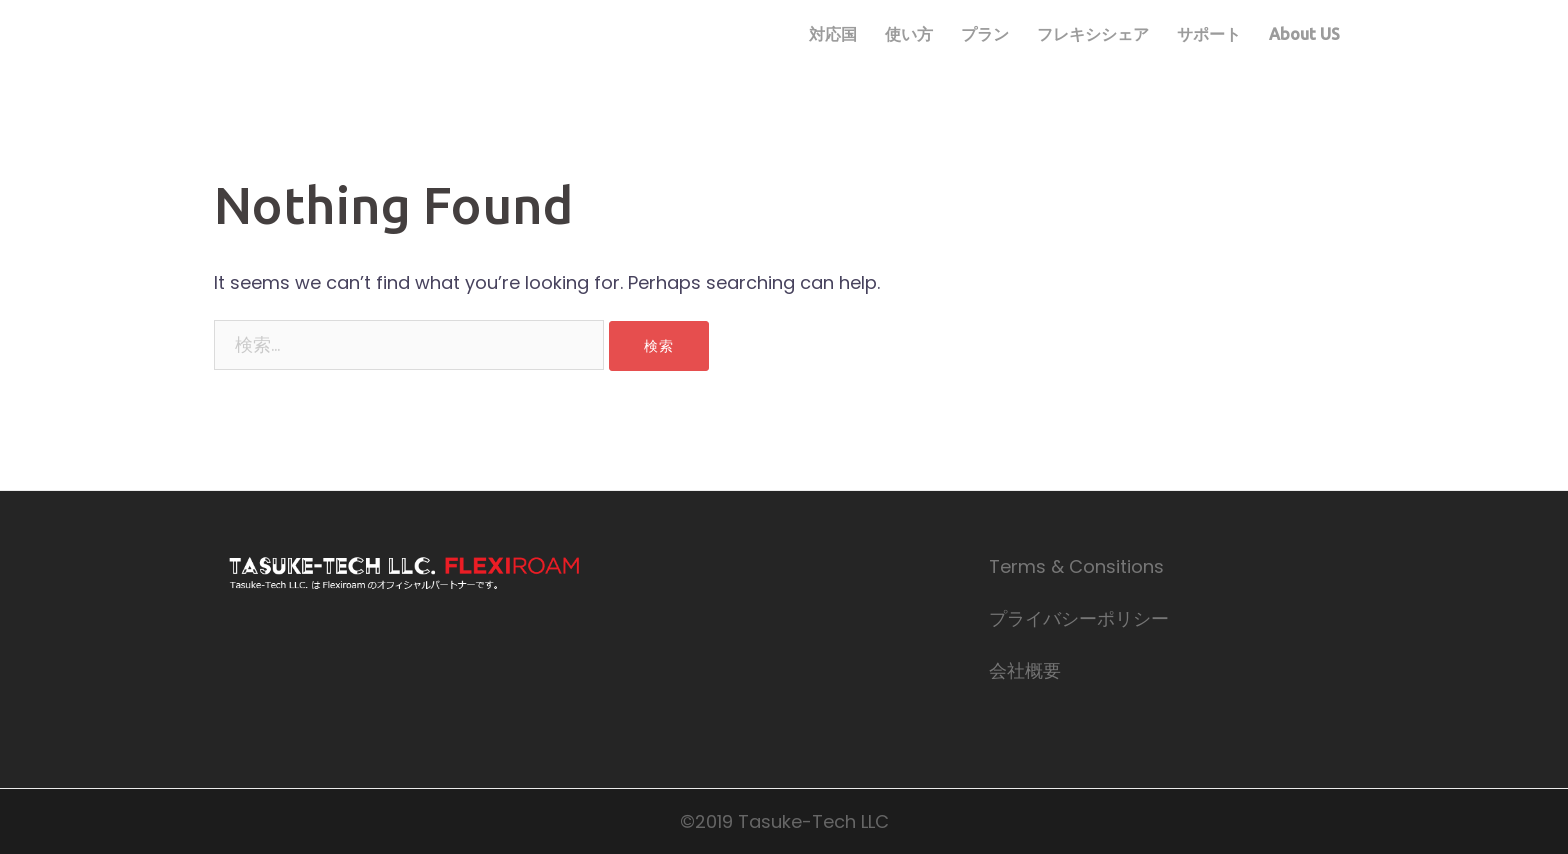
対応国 (833, 34)
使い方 (909, 34)
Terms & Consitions (1076, 566)
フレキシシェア (1093, 34)
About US (1304, 34)
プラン (985, 34)
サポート (1209, 34)
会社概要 (1025, 670)
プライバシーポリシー (1079, 618)
